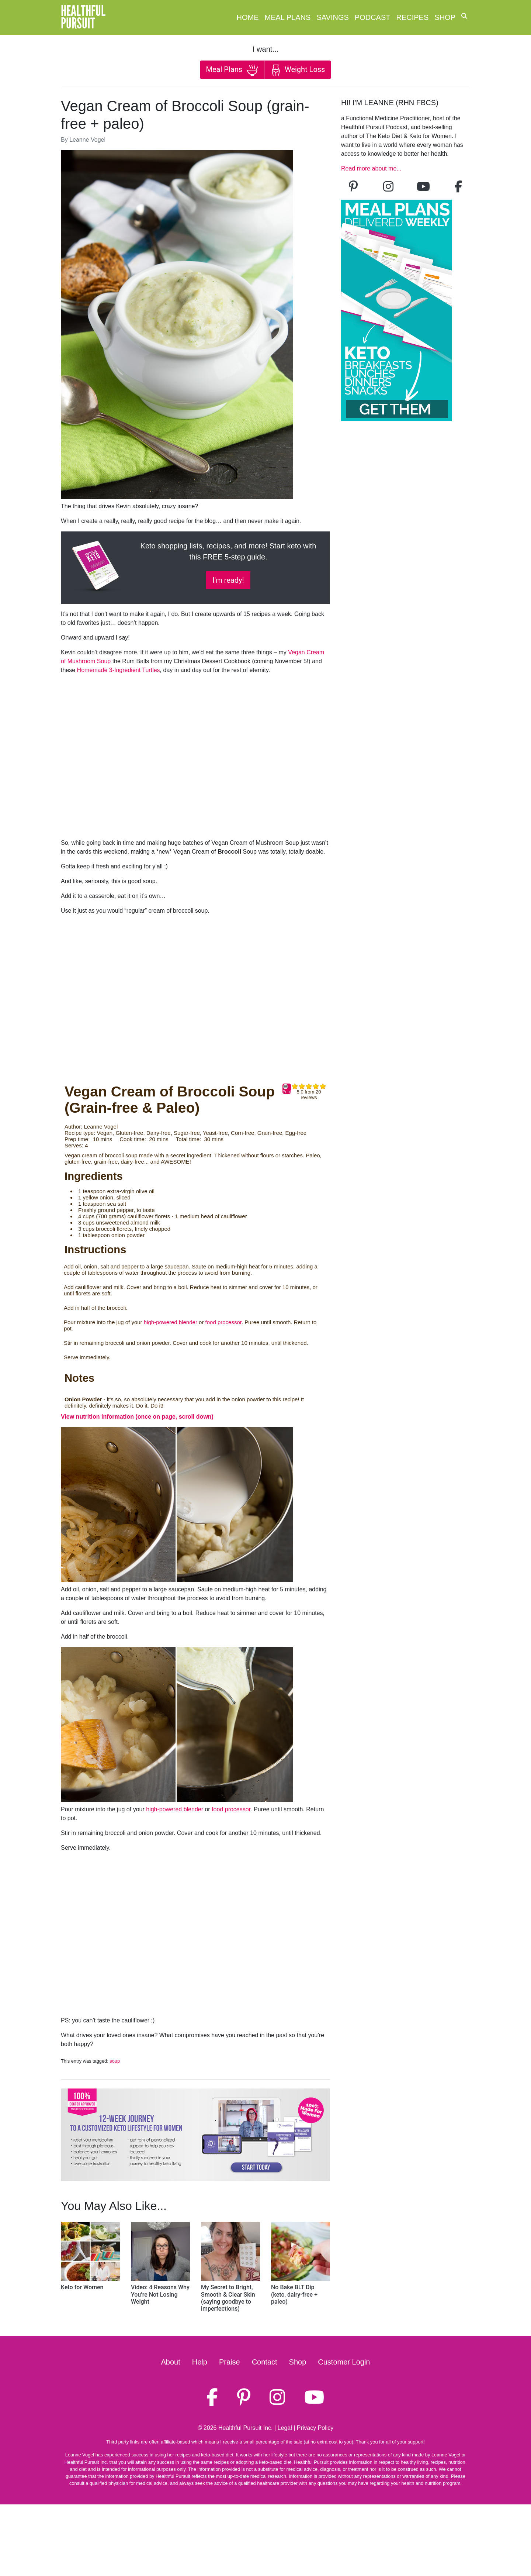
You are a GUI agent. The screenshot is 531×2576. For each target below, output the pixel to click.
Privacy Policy (315, 2428)
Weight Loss (297, 70)
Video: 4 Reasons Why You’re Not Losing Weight (160, 2294)
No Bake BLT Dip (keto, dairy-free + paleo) (294, 2294)
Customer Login (344, 2362)
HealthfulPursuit (83, 17)
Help (199, 2362)
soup (115, 2061)
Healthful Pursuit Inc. (245, 2428)
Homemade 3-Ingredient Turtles (118, 670)
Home (248, 17)
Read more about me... (371, 168)
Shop (444, 17)
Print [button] (286, 1089)
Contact (264, 2362)
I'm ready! (228, 580)
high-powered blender (170, 1322)
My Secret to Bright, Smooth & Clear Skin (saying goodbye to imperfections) (228, 2298)
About (170, 2362)
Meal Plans (288, 17)
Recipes (412, 17)
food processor (223, 1322)
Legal (285, 2428)
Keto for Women (82, 2287)
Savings (332, 17)
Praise (229, 2362)
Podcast (373, 17)
